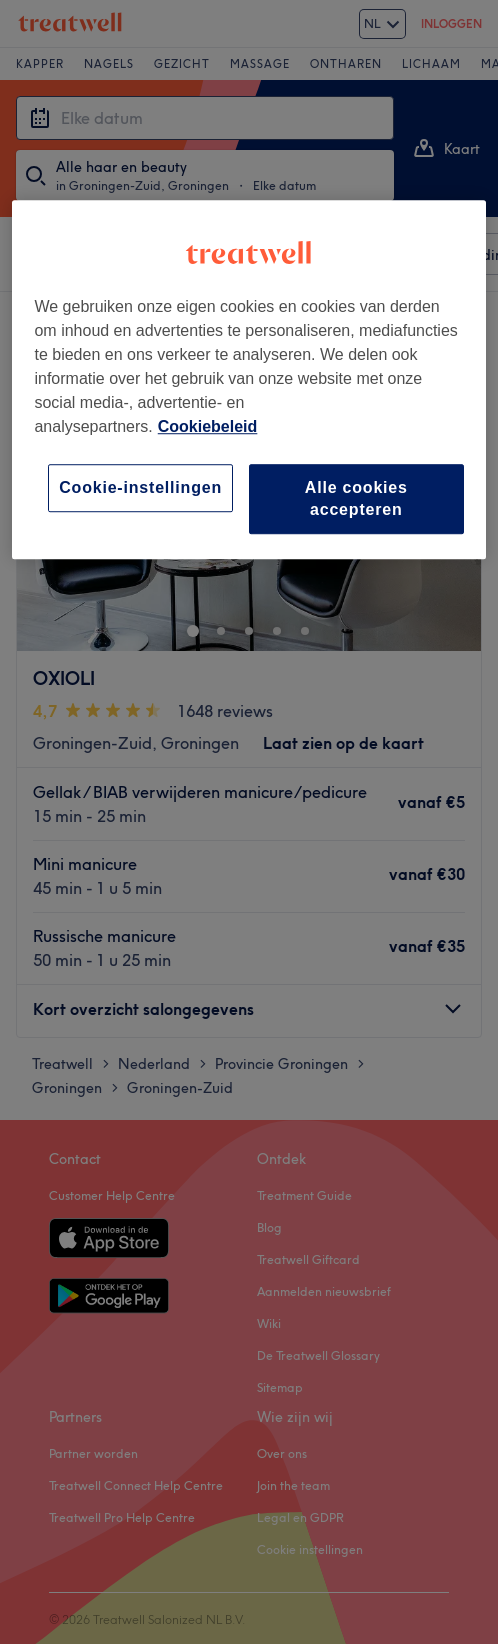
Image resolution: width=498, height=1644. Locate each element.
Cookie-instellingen (140, 487)
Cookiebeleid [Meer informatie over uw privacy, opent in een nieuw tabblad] (208, 426)
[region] (248, 380)
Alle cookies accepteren (356, 498)
